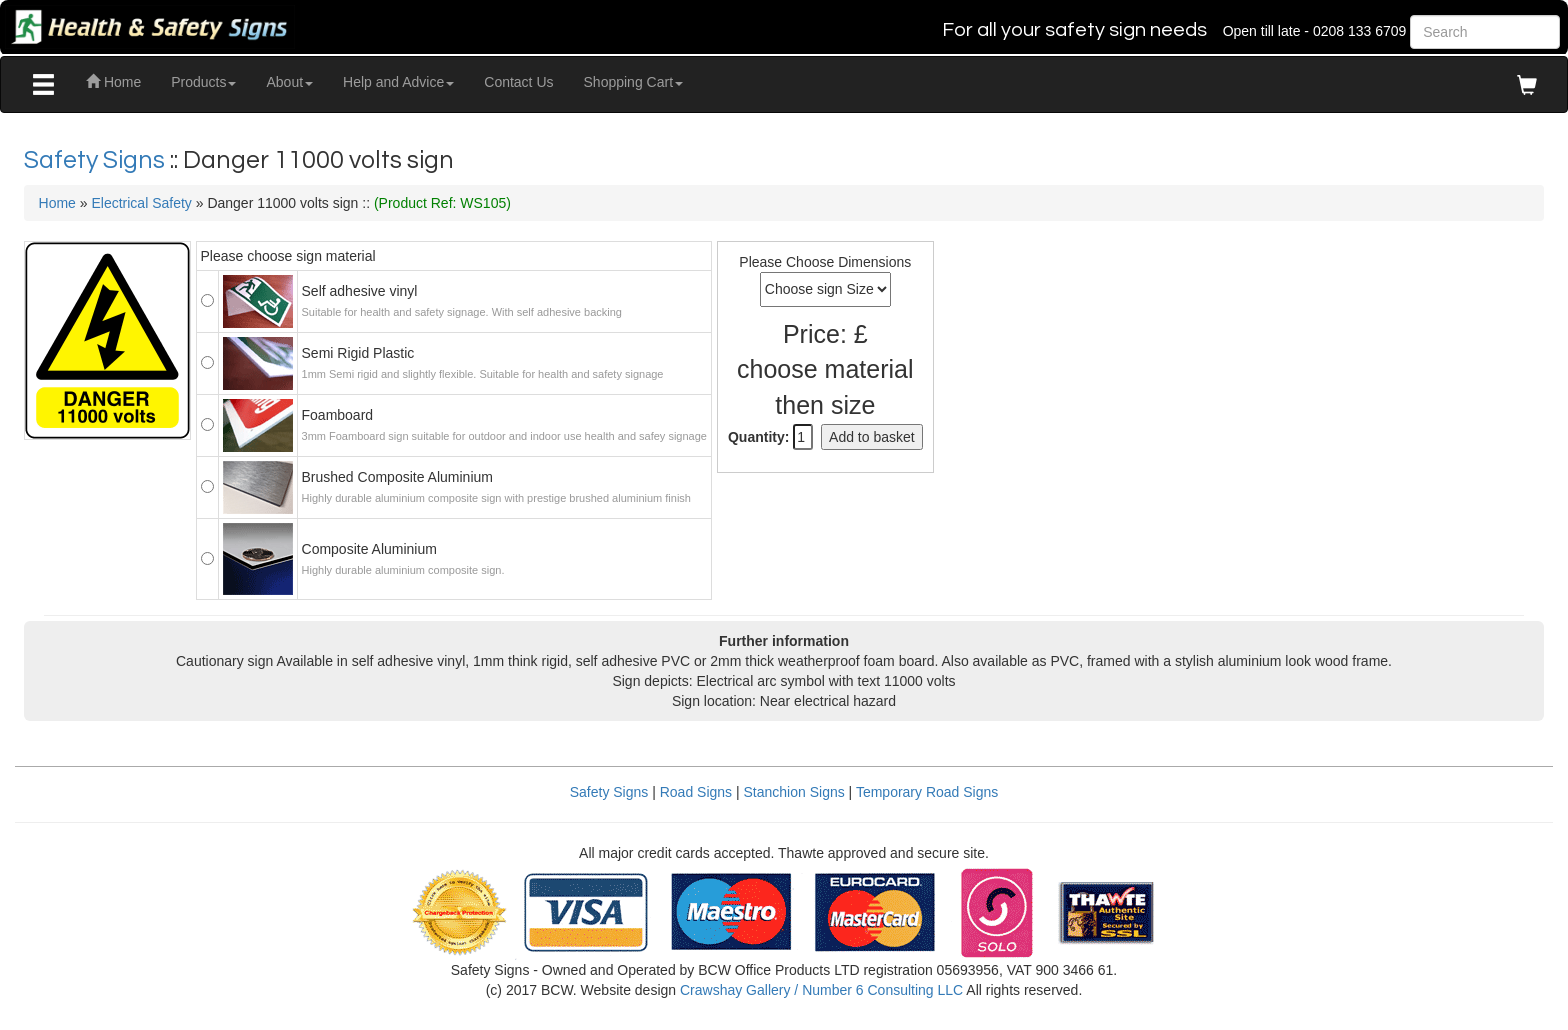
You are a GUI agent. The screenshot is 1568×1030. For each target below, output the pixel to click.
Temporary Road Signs (927, 792)
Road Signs (696, 792)
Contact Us (518, 82)
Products (203, 82)
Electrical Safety (141, 203)
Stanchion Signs (794, 792)
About (289, 82)
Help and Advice (398, 82)
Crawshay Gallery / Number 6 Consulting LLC (821, 990)
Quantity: (758, 437)
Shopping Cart (634, 82)
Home (113, 82)
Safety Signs (97, 160)
